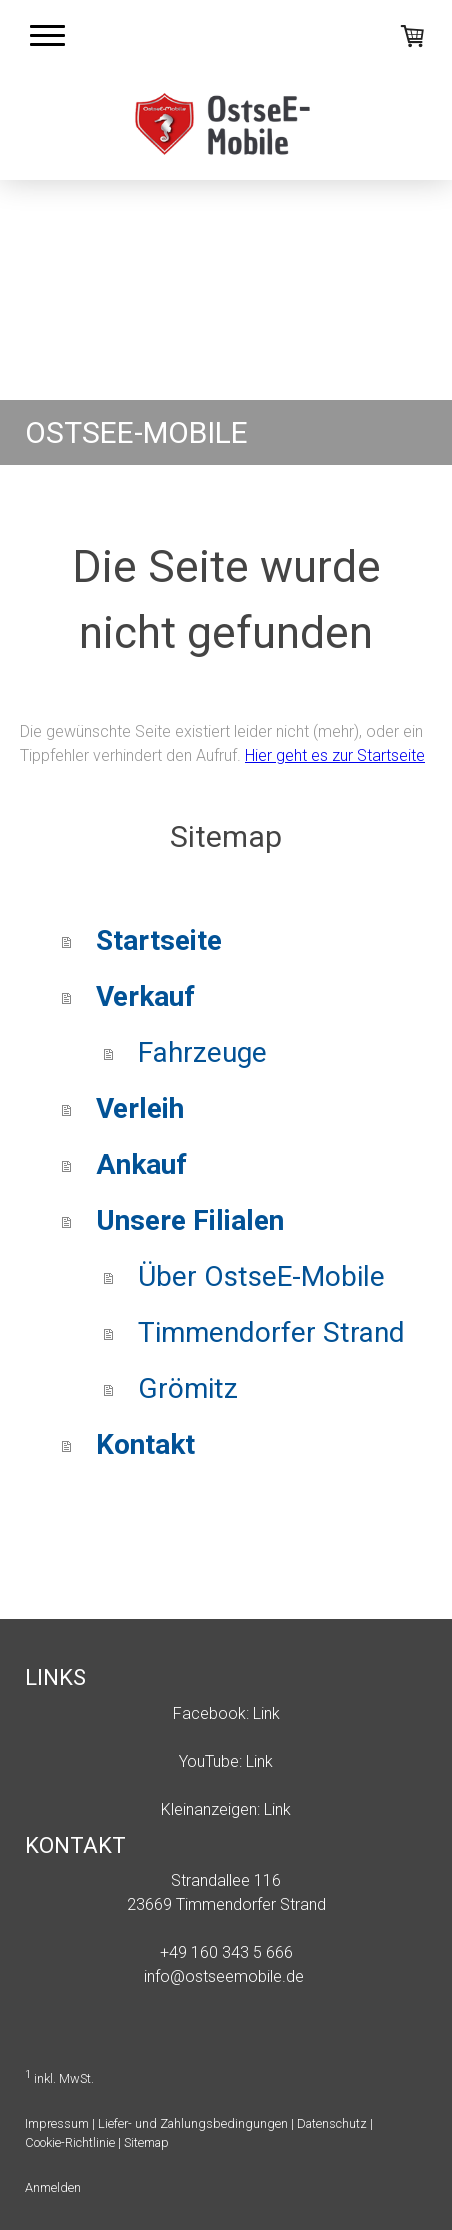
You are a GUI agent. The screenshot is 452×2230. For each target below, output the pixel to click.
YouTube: (210, 1761)
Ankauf (141, 1164)
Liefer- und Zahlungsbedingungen (193, 2123)
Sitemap (146, 2142)
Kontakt (145, 1444)
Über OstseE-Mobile (261, 1276)
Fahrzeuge (202, 1052)
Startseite (159, 940)
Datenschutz (332, 2123)
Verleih (140, 1108)
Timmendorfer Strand (271, 1332)
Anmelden (53, 2187)
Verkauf (145, 996)
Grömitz (188, 1388)
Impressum (57, 2123)
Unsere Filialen (190, 1220)
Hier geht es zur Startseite (335, 755)
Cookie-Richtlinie (70, 2142)
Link (266, 1713)
